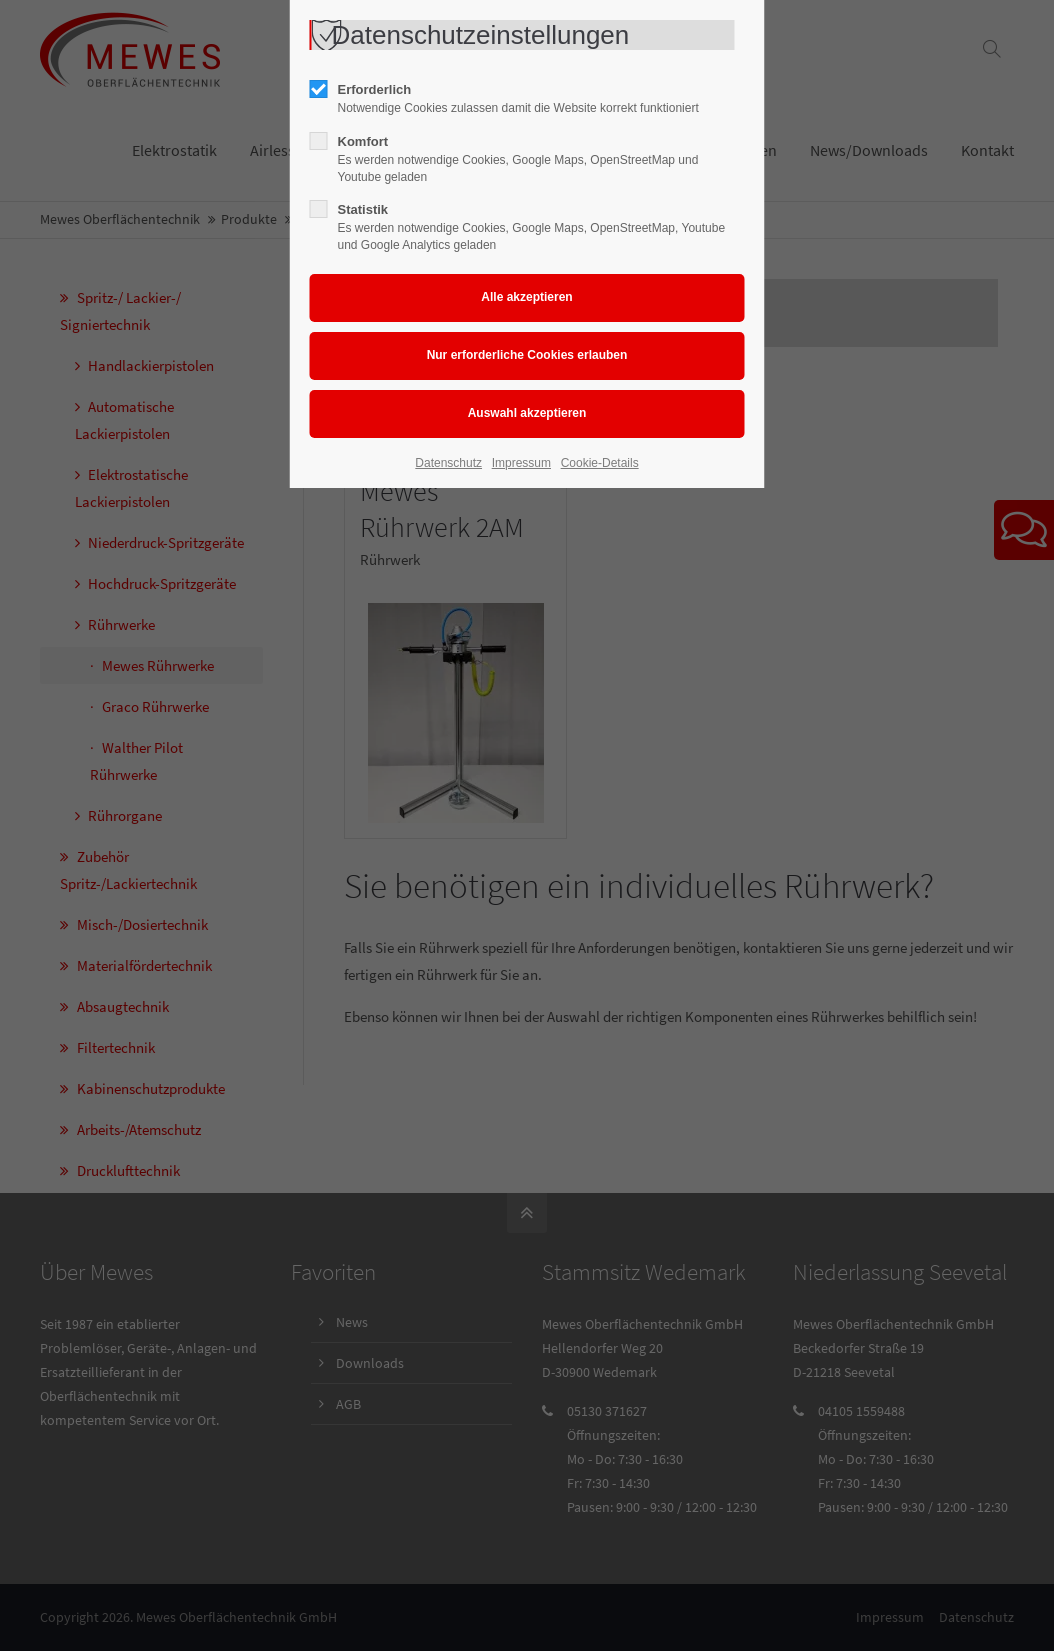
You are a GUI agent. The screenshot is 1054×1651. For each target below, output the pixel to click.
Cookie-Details (600, 463)
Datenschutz (448, 463)
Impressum (521, 463)
